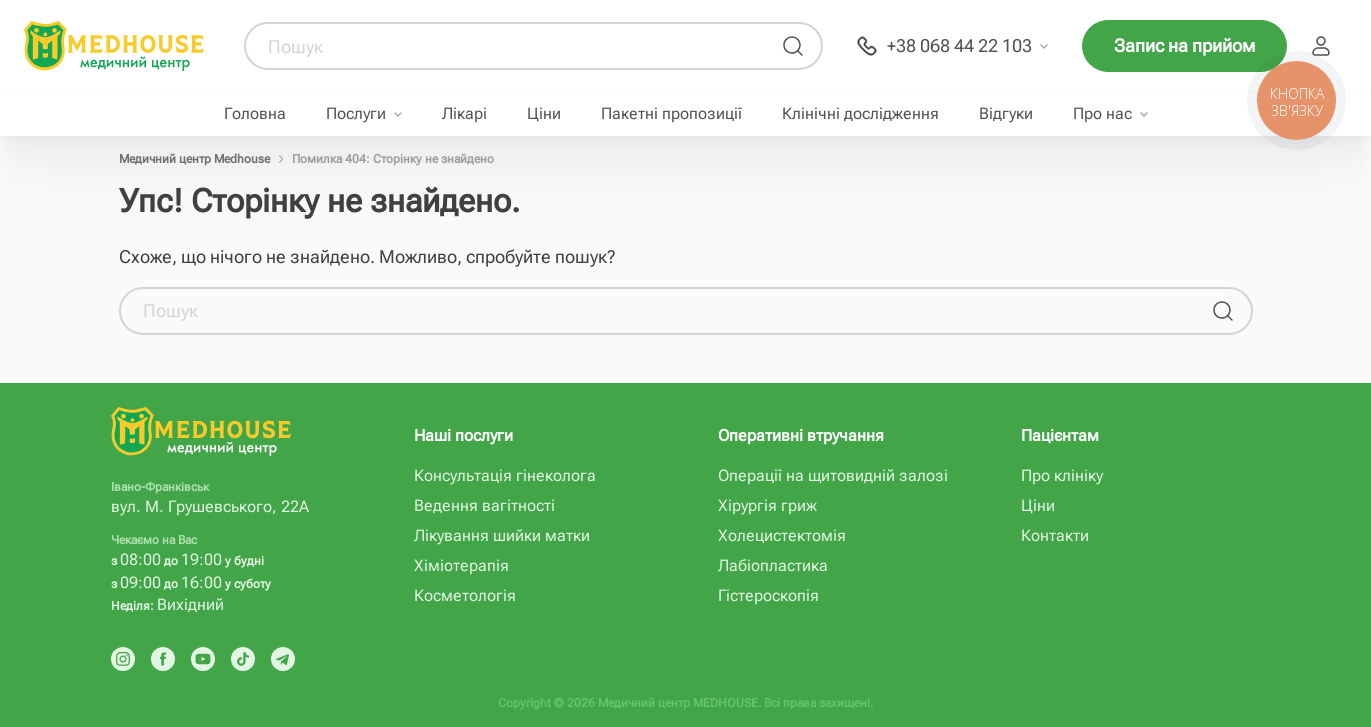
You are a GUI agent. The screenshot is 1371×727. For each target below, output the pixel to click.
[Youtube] (203, 659)
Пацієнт (1321, 46)
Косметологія (465, 595)
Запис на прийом (1184, 45)
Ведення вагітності (484, 505)
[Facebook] (163, 659)
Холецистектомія (782, 535)
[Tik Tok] (243, 659)
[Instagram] (123, 659)
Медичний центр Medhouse (194, 159)
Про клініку (1062, 475)
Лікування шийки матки (502, 535)
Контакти (1055, 535)
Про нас (1102, 114)
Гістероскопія (768, 595)
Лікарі (464, 114)
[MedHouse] (114, 44)
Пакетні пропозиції (671, 114)
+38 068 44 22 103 (959, 45)
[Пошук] (793, 46)
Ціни (544, 114)
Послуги (356, 114)
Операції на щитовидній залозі (833, 475)
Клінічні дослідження (860, 114)
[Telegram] (283, 659)
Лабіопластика (773, 565)
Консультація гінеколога (505, 475)
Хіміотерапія (461, 565)
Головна (255, 114)
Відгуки (1006, 114)
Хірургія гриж (767, 505)
